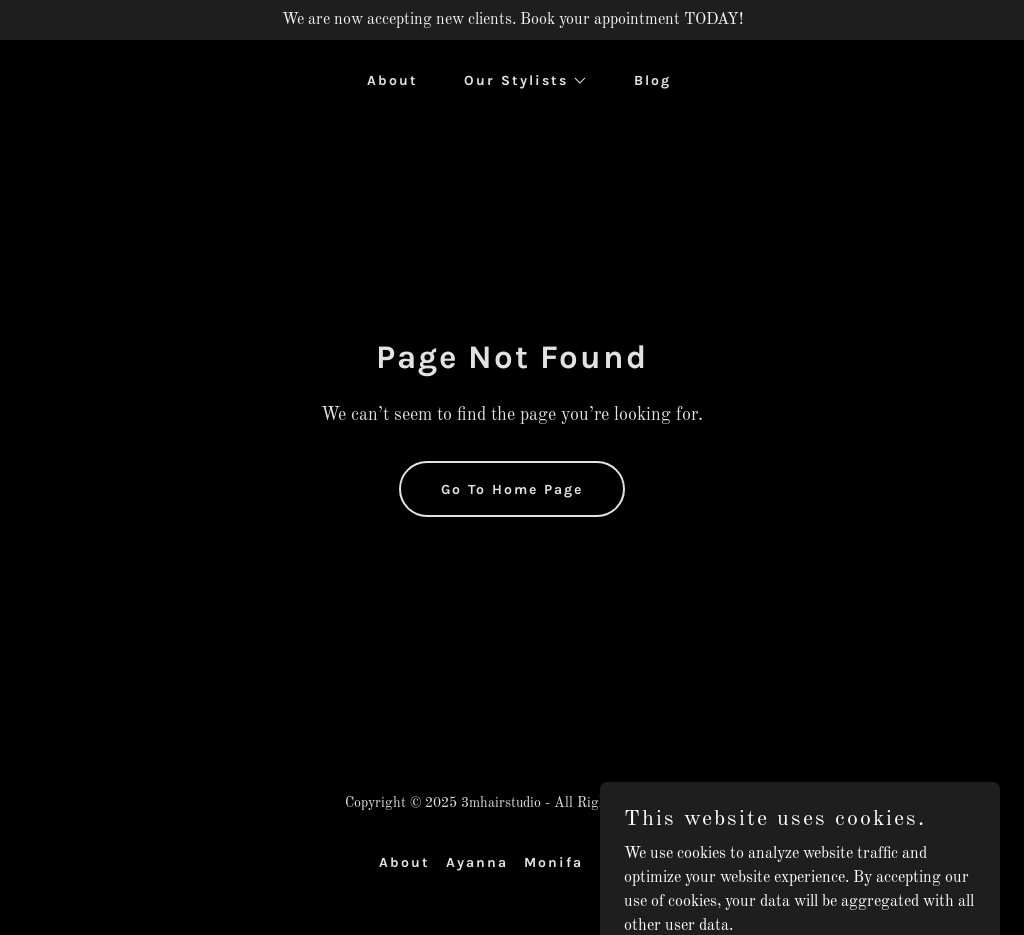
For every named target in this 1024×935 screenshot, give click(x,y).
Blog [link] (652, 80)
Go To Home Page (512, 489)
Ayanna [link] (477, 862)
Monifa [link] (553, 862)
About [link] (392, 80)
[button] (519, 81)
